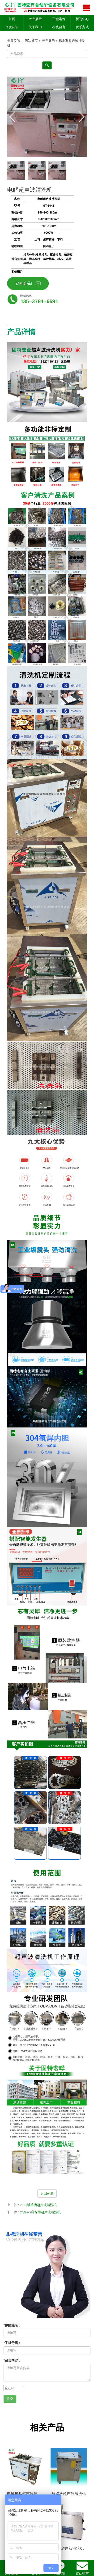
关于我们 (35, 27)
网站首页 (31, 41)
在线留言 (58, 27)
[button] (81, 116)
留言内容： (12, 2360)
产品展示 (35, 19)
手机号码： (12, 2343)
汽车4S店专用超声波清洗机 (40, 2212)
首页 (12, 19)
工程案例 (58, 19)
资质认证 (11, 27)
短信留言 (82, 2568)
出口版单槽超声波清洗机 (38, 2205)
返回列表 (47, 2193)
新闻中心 (82, 19)
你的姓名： (12, 2325)
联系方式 (82, 27)
